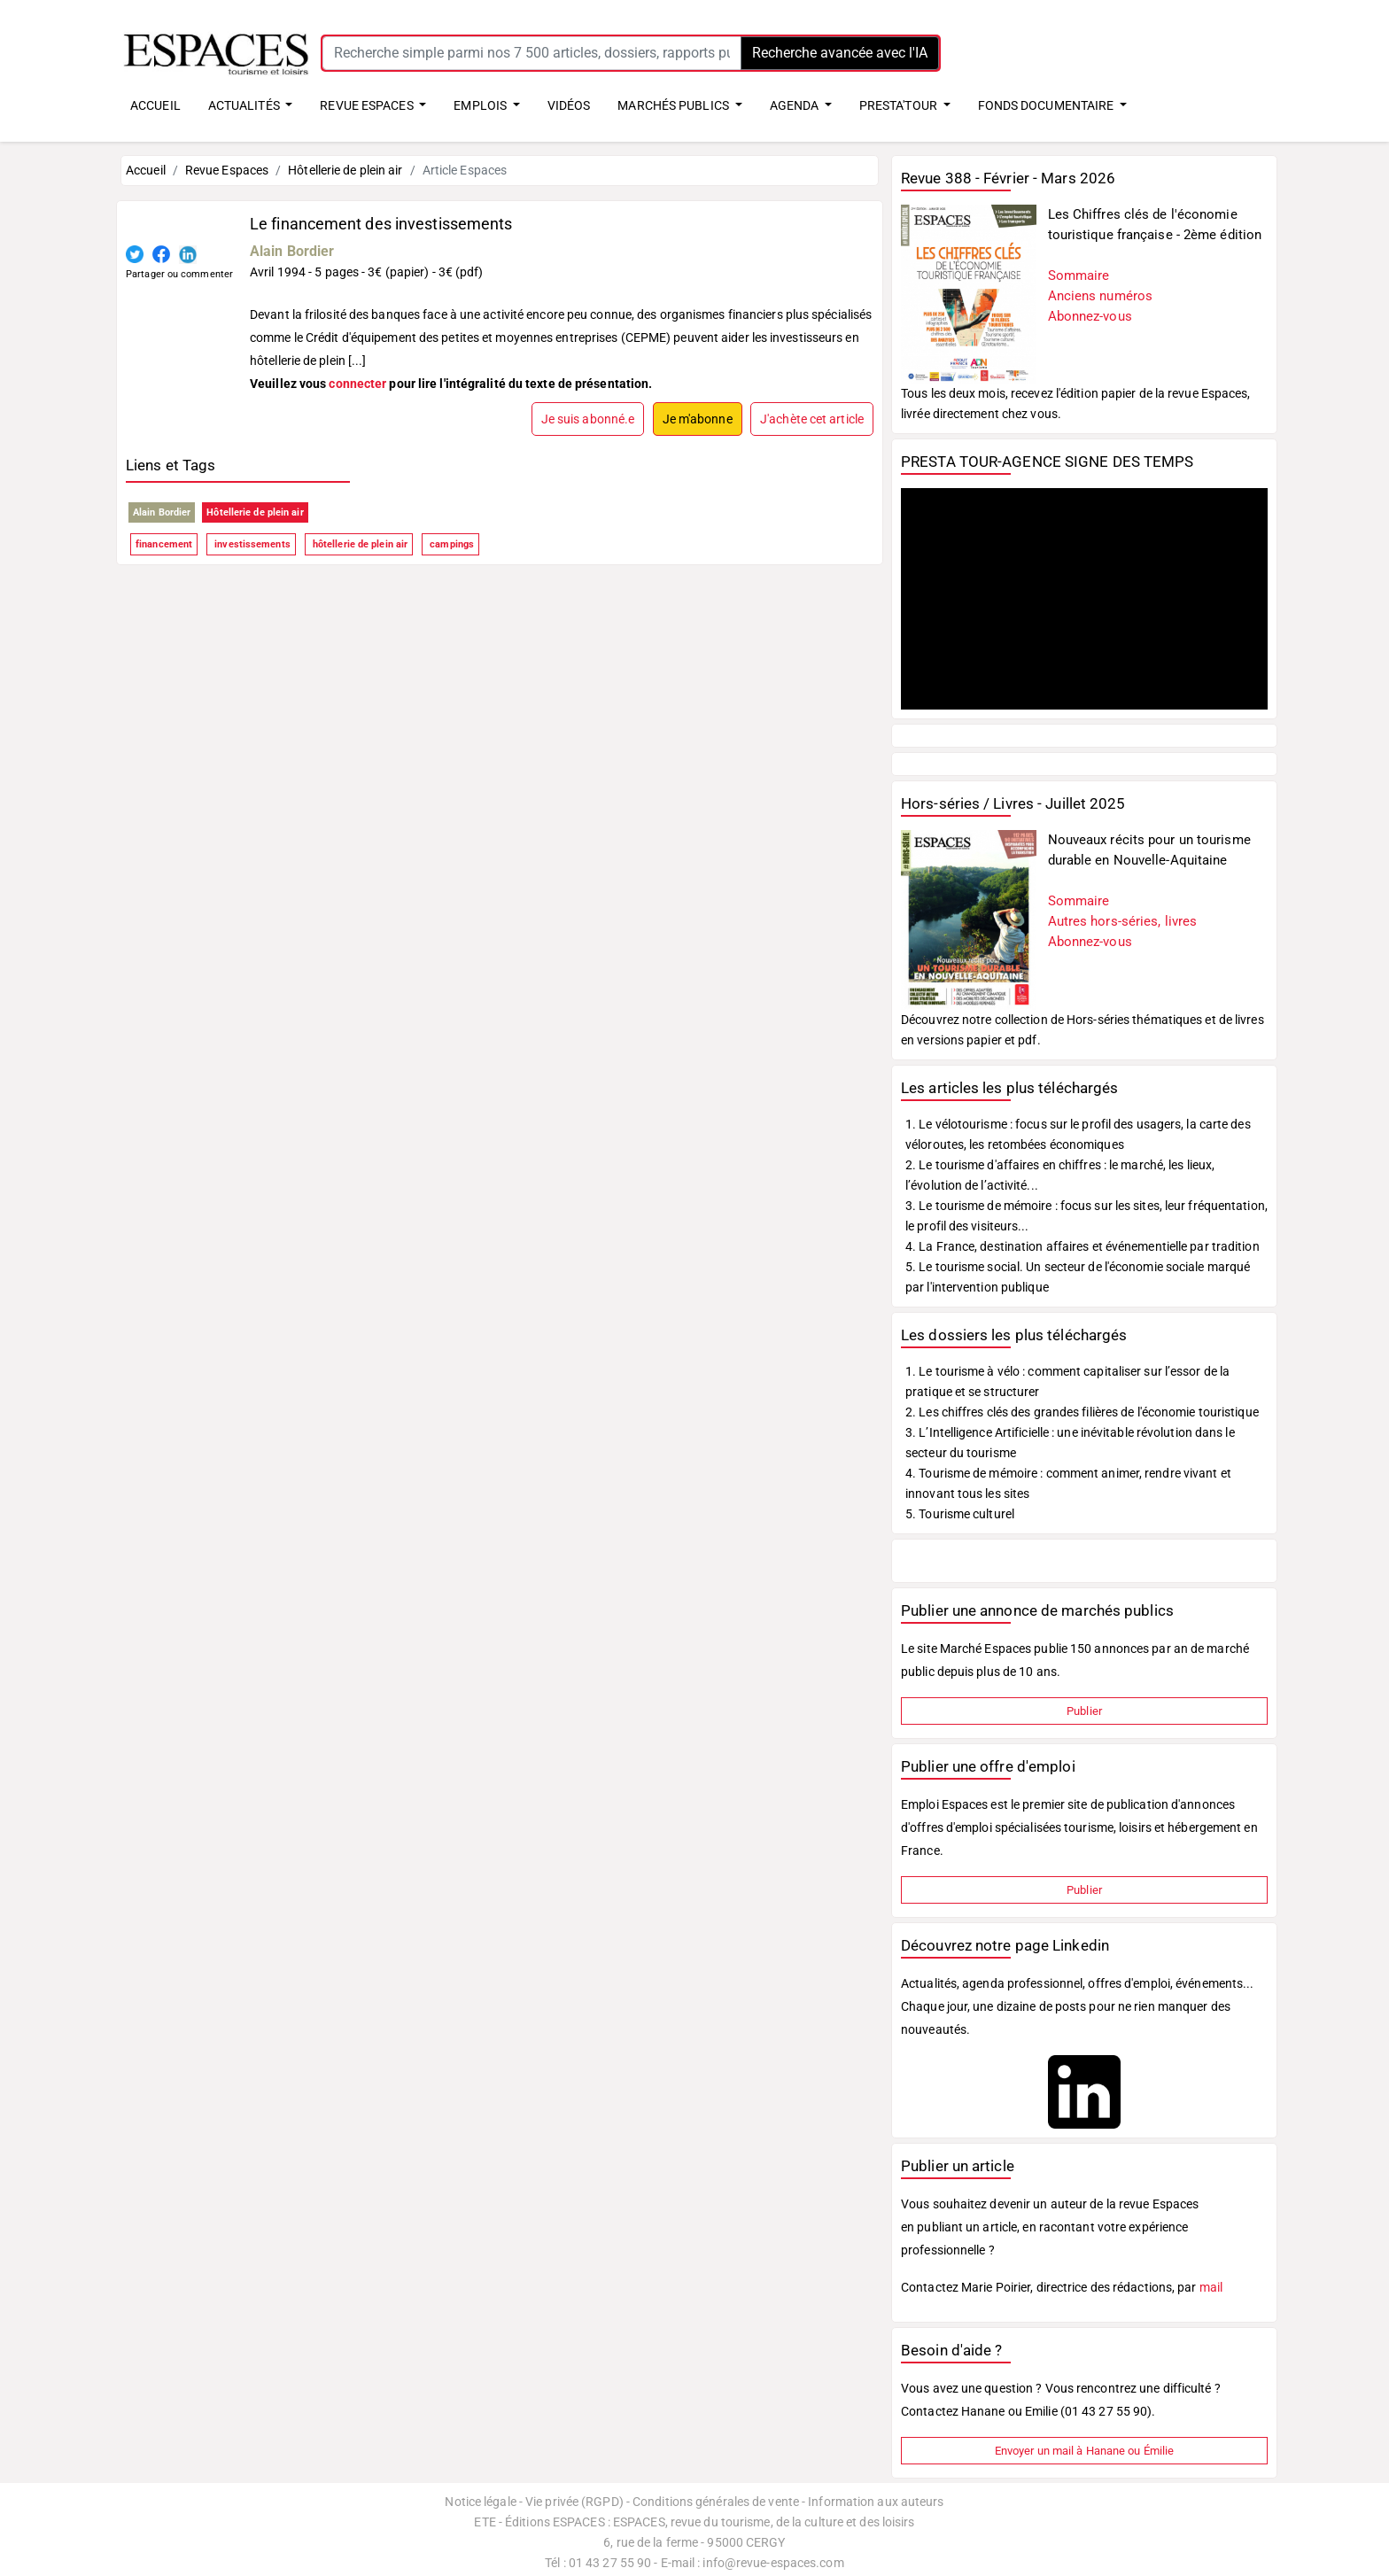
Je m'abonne (698, 419)
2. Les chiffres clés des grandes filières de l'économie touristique (1082, 1412)
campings (450, 544)
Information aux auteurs (875, 2502)
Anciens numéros (1100, 296)
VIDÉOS (569, 105)
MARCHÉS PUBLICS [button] (674, 105)
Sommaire (1079, 275)
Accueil (146, 170)
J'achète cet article (812, 419)
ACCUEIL (155, 105)
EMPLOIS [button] (481, 105)
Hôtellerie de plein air (345, 170)
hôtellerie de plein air (358, 544)
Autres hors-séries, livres (1123, 921)
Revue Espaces (226, 170)
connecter (357, 383)
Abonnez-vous (1090, 316)
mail (1210, 2287)
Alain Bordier (292, 251)
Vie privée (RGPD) (574, 2502)
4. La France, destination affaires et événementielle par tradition (1082, 1246)
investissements (251, 544)
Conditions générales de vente (715, 2502)
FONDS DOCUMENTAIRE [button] (1047, 105)
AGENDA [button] (796, 105)
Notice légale (480, 2502)
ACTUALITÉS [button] (245, 105)
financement (164, 544)
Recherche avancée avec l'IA (839, 52)
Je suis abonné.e (588, 419)
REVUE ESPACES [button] (367, 105)
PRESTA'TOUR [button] (899, 105)
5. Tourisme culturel (959, 1514)
